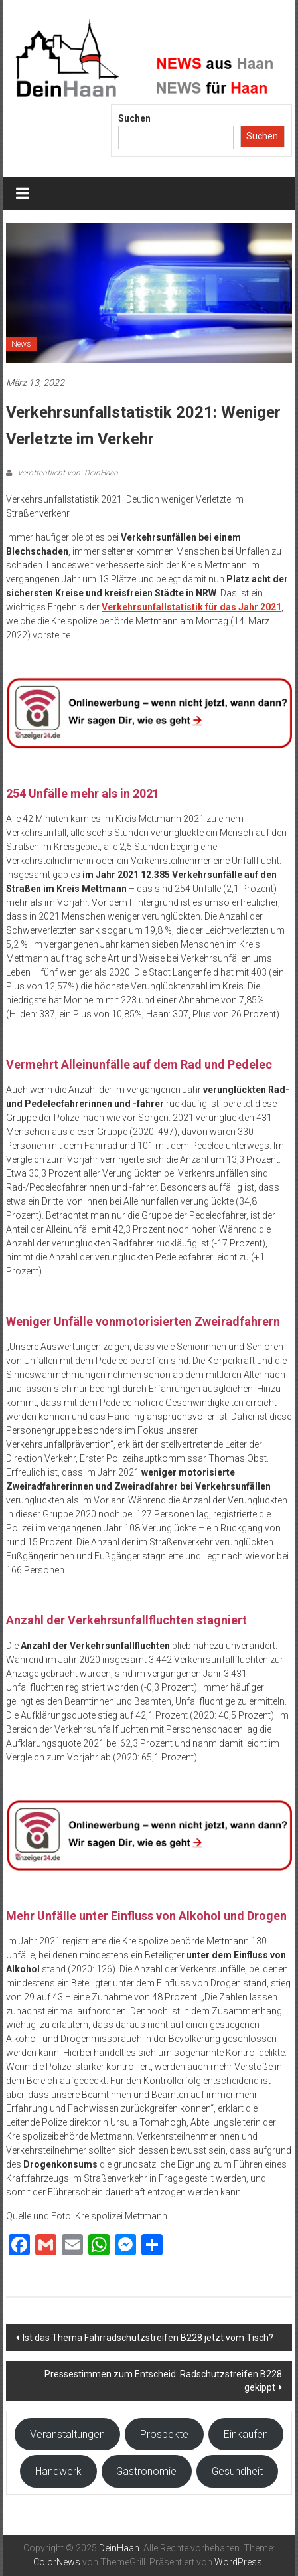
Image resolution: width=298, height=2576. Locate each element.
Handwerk (58, 2471)
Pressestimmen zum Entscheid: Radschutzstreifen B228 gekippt (163, 2381)
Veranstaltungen (67, 2434)
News (21, 344)
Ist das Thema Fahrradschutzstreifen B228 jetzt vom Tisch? (148, 2337)
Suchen (134, 118)
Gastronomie (146, 2471)
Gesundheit (237, 2471)
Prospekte (164, 2434)
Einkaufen (246, 2434)
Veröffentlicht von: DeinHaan (66, 472)
